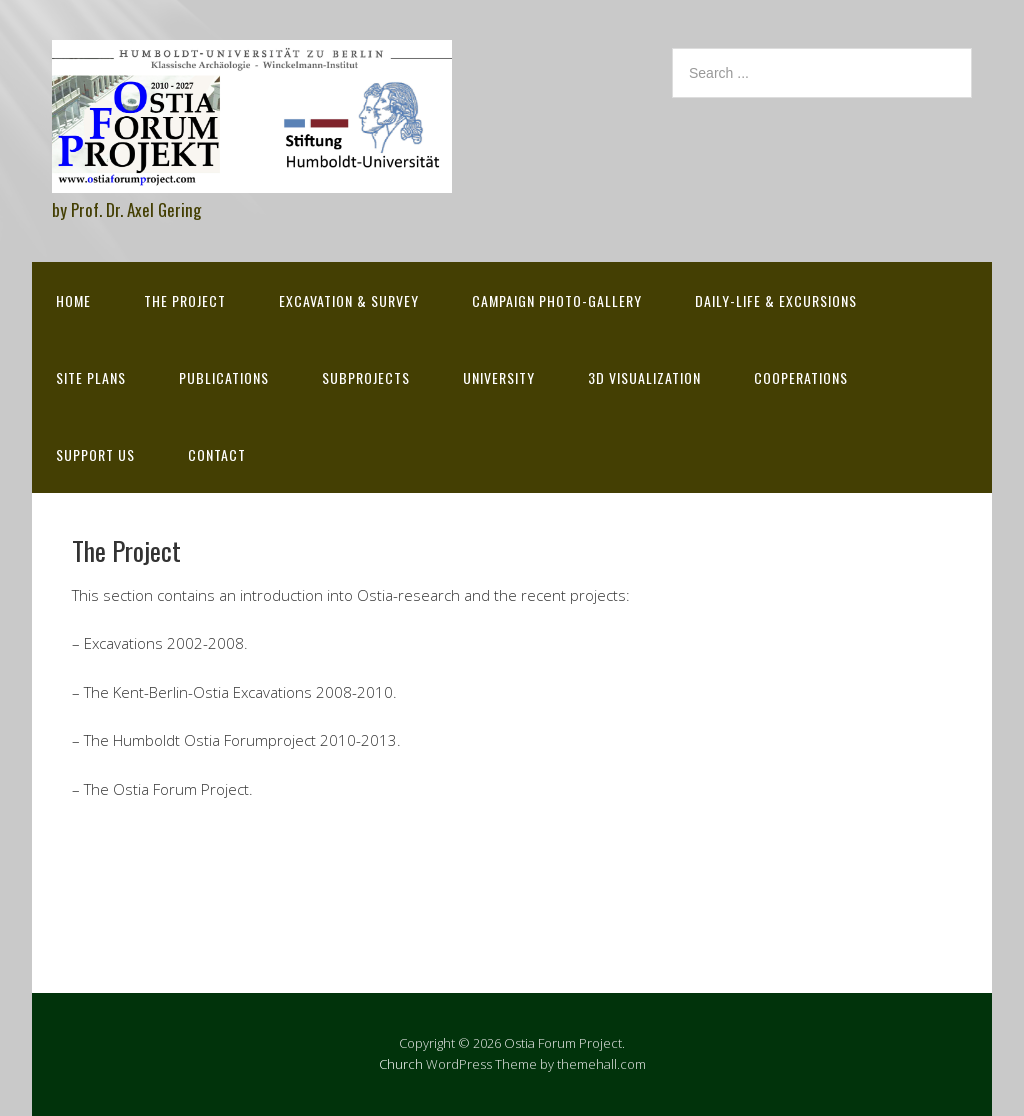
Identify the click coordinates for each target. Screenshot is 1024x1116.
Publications (224, 377)
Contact (217, 454)
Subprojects (366, 377)
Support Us (95, 454)
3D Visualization (644, 377)
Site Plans (91, 377)
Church (401, 1064)
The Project (185, 300)
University (499, 377)
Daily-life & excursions (776, 300)
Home (73, 300)
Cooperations (801, 377)
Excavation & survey (349, 300)
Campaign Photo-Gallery (557, 300)
